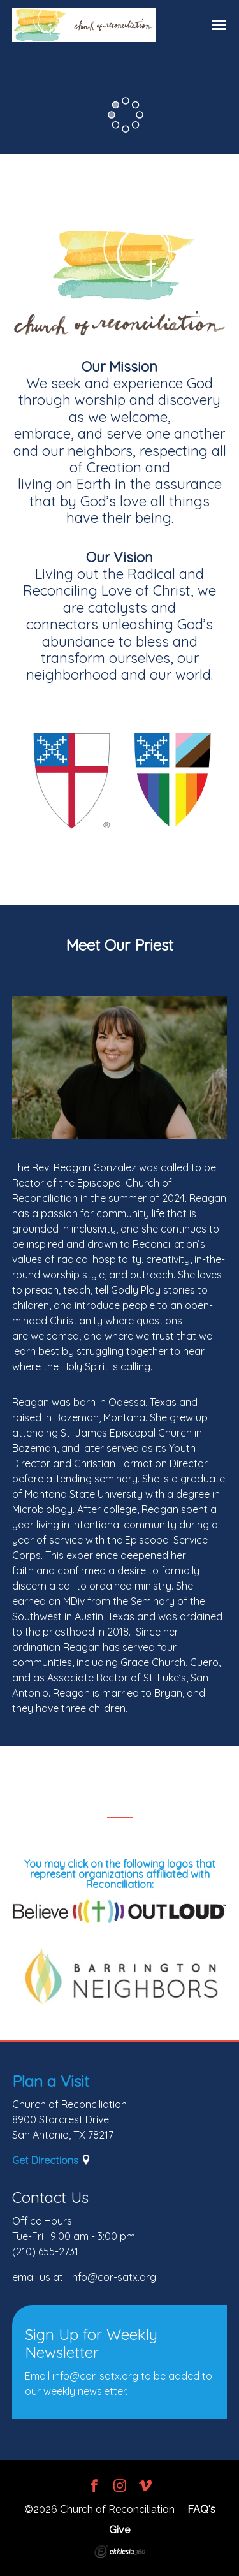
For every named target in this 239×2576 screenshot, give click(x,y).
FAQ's (201, 2509)
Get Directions (45, 2160)
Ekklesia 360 (119, 2551)
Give (119, 2530)
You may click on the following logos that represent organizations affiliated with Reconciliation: (119, 1874)
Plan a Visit (50, 2081)
